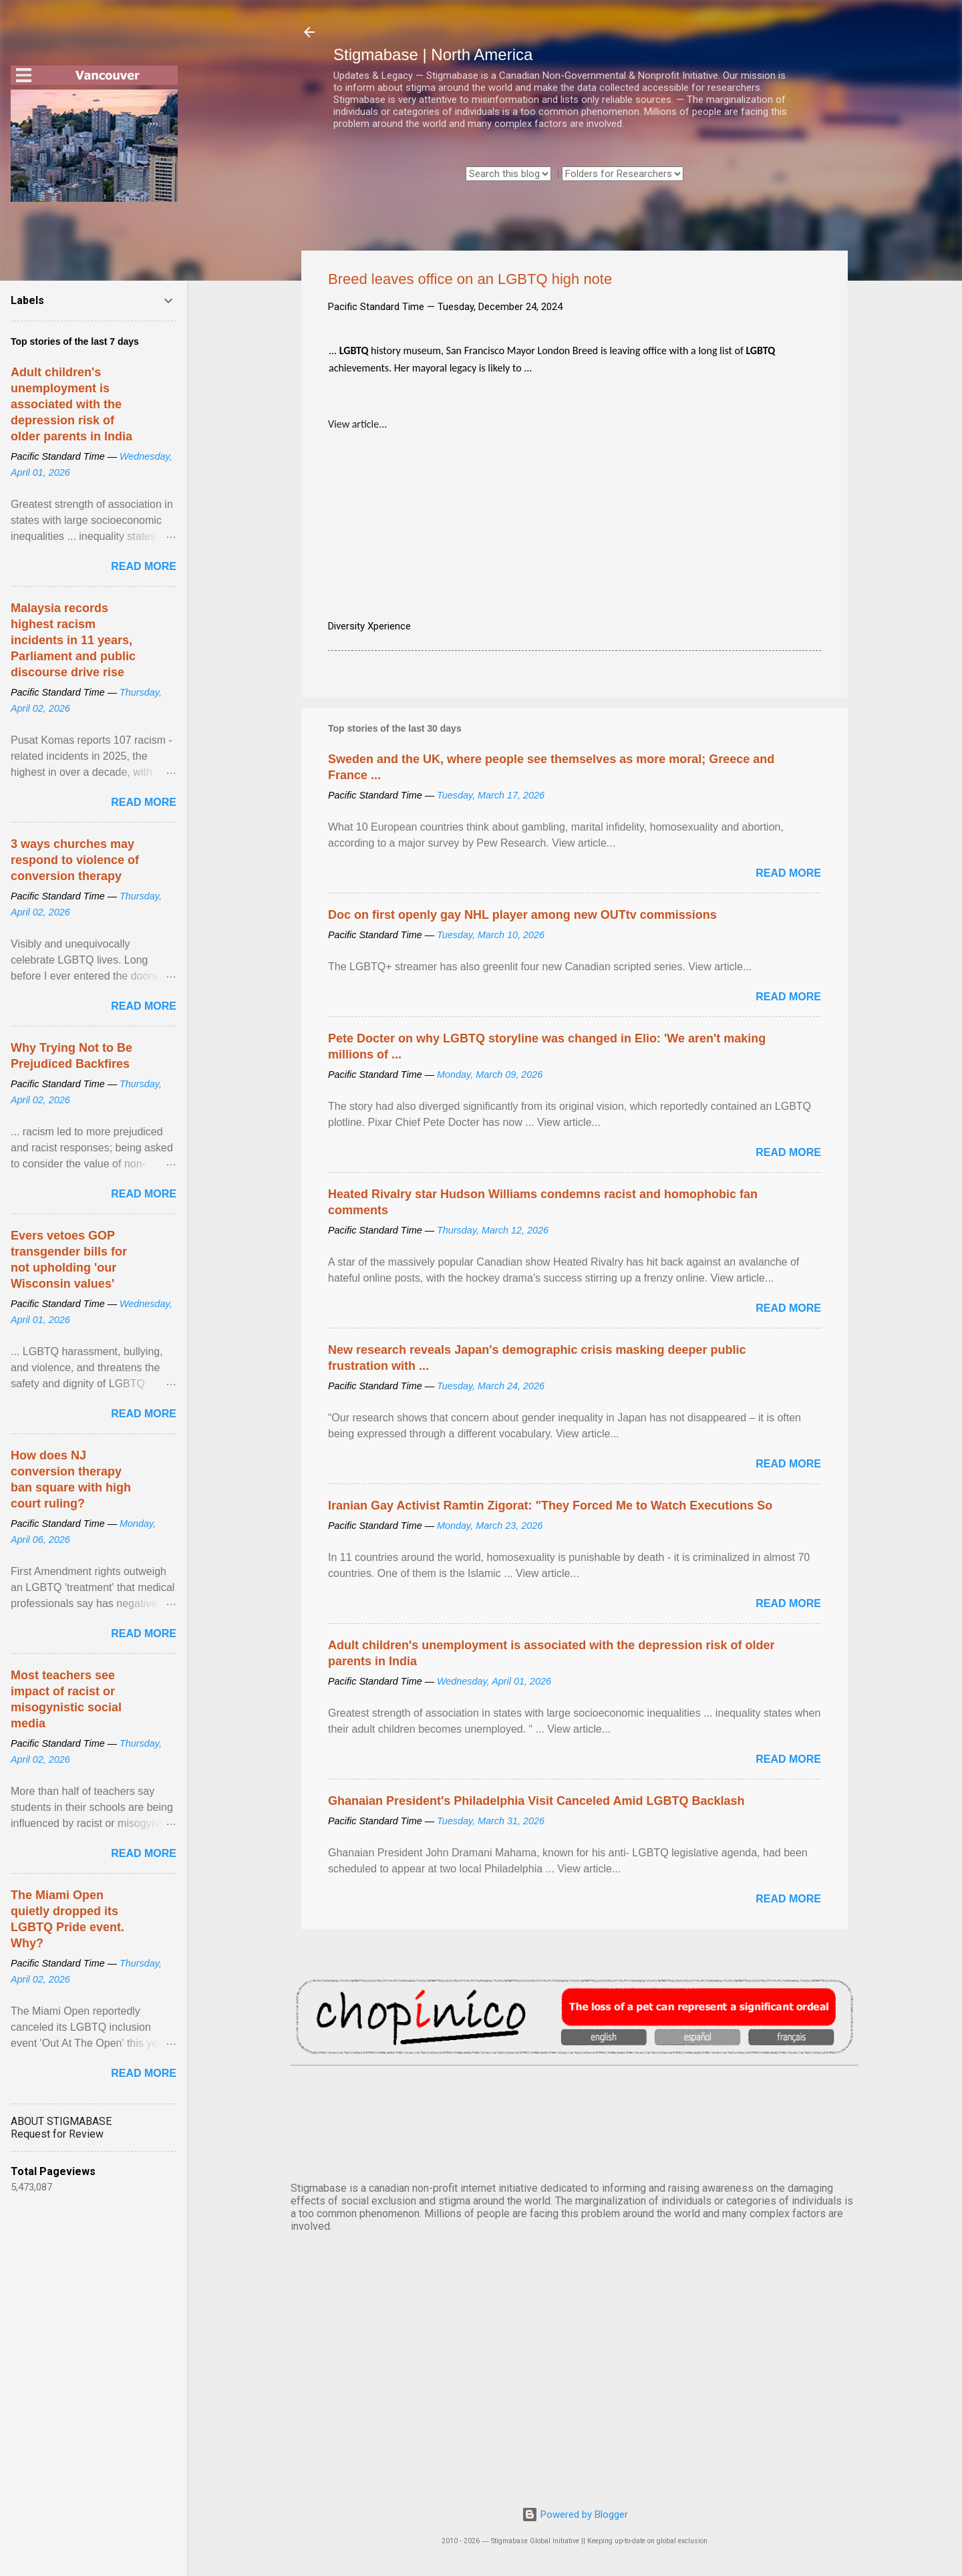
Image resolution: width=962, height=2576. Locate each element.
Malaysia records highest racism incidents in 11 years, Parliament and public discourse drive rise (73, 640)
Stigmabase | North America (432, 54)
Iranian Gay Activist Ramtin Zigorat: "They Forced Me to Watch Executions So (550, 1505)
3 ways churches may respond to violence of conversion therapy (75, 860)
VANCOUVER (574, 2121)
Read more (788, 873)
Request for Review (57, 2134)
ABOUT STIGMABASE (61, 2121)
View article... (357, 424)
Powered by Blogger (575, 2515)
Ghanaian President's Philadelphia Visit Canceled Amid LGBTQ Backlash (536, 1801)
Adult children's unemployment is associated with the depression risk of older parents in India (71, 404)
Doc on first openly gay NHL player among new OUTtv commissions (522, 914)
